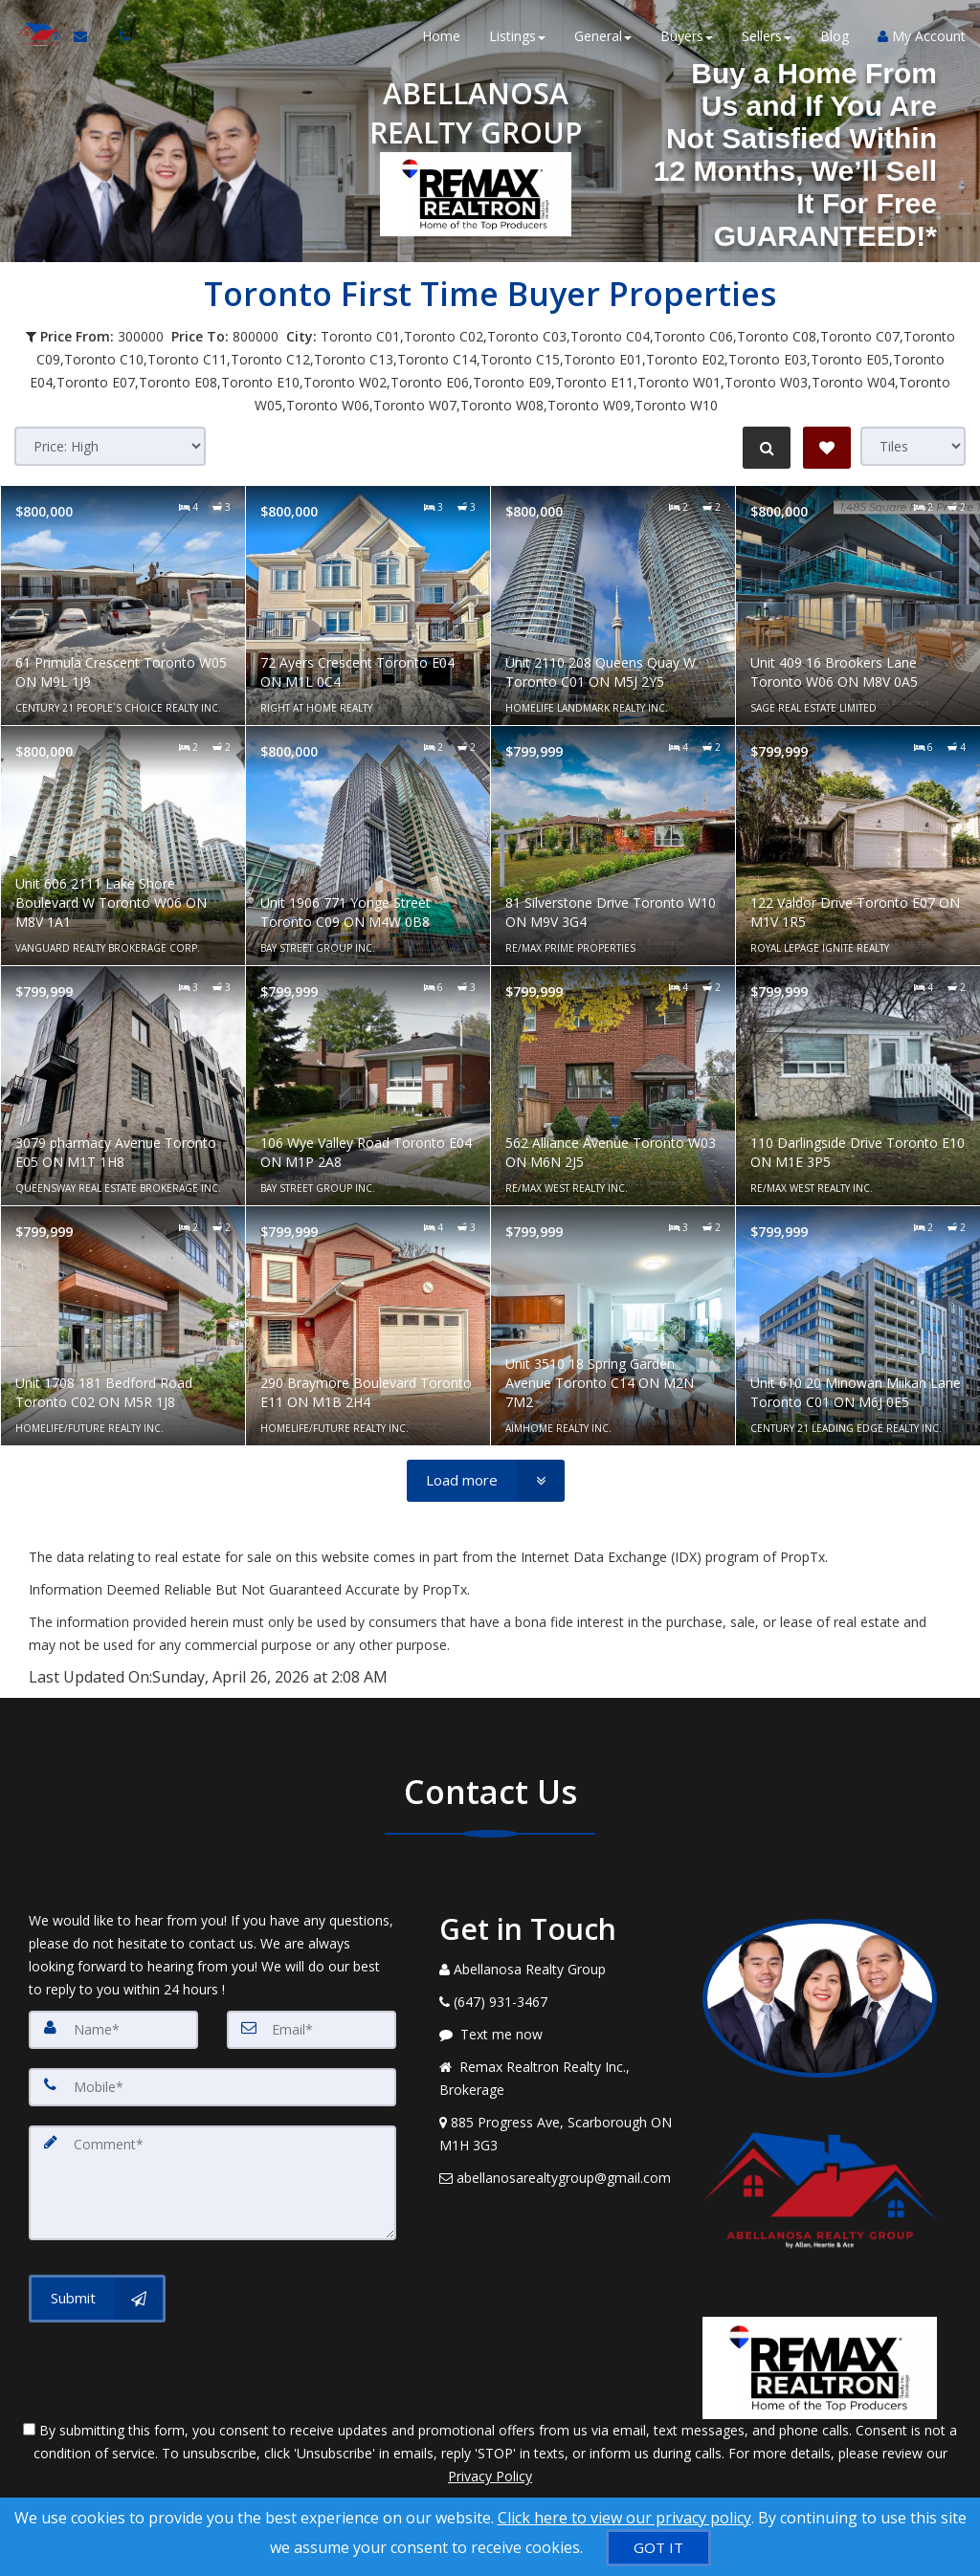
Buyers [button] (686, 38)
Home (441, 38)
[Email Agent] (87, 38)
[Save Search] (827, 448)
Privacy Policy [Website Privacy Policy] (490, 2476)
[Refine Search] (766, 448)
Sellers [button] (766, 38)
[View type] (913, 446)
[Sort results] (110, 446)
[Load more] (486, 1481)
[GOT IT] (658, 2547)
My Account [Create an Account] (922, 38)
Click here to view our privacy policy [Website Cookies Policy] (624, 2517)
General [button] (603, 38)
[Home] (36, 38)
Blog (834, 38)
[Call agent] (117, 38)
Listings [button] (517, 38)
